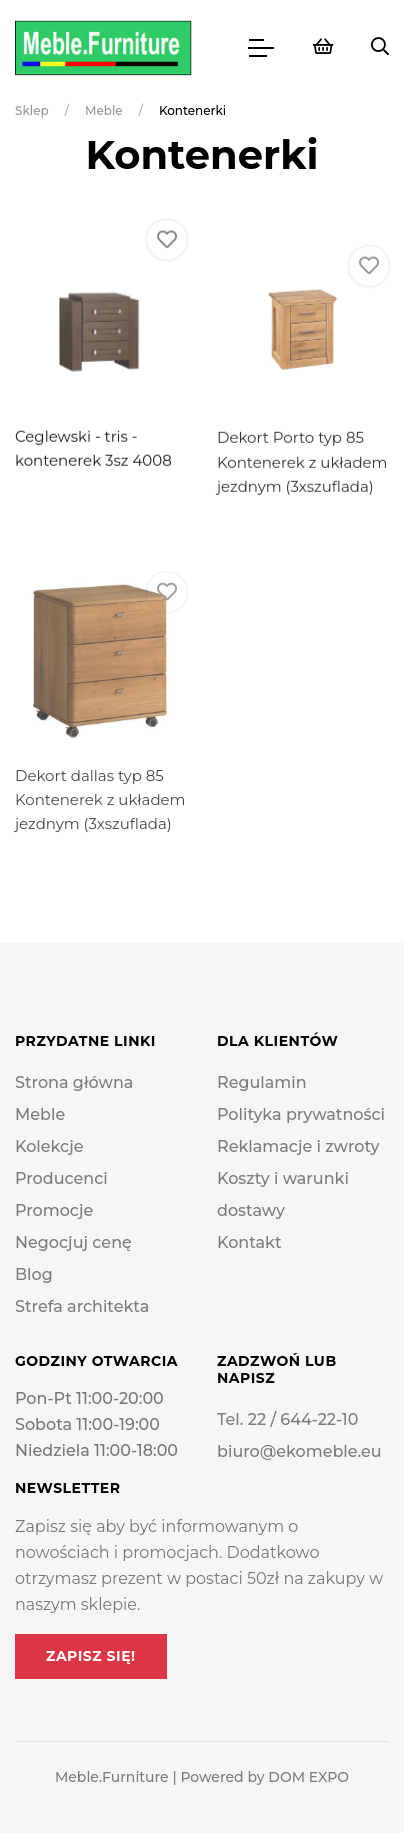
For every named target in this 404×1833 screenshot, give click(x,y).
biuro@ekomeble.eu (299, 1451)
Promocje (54, 1210)
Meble (104, 110)
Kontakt (249, 1242)
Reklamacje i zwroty (298, 1146)
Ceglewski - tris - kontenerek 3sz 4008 (93, 470)
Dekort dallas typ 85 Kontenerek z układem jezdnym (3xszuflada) (100, 848)
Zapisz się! (91, 1656)
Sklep (32, 110)
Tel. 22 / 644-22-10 (287, 1419)
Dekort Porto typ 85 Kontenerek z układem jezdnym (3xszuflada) (302, 499)
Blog (34, 1274)
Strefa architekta (82, 1306)
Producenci (61, 1178)
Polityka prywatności (301, 1114)
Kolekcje (49, 1146)
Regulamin (262, 1082)
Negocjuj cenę (73, 1242)
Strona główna (74, 1082)
